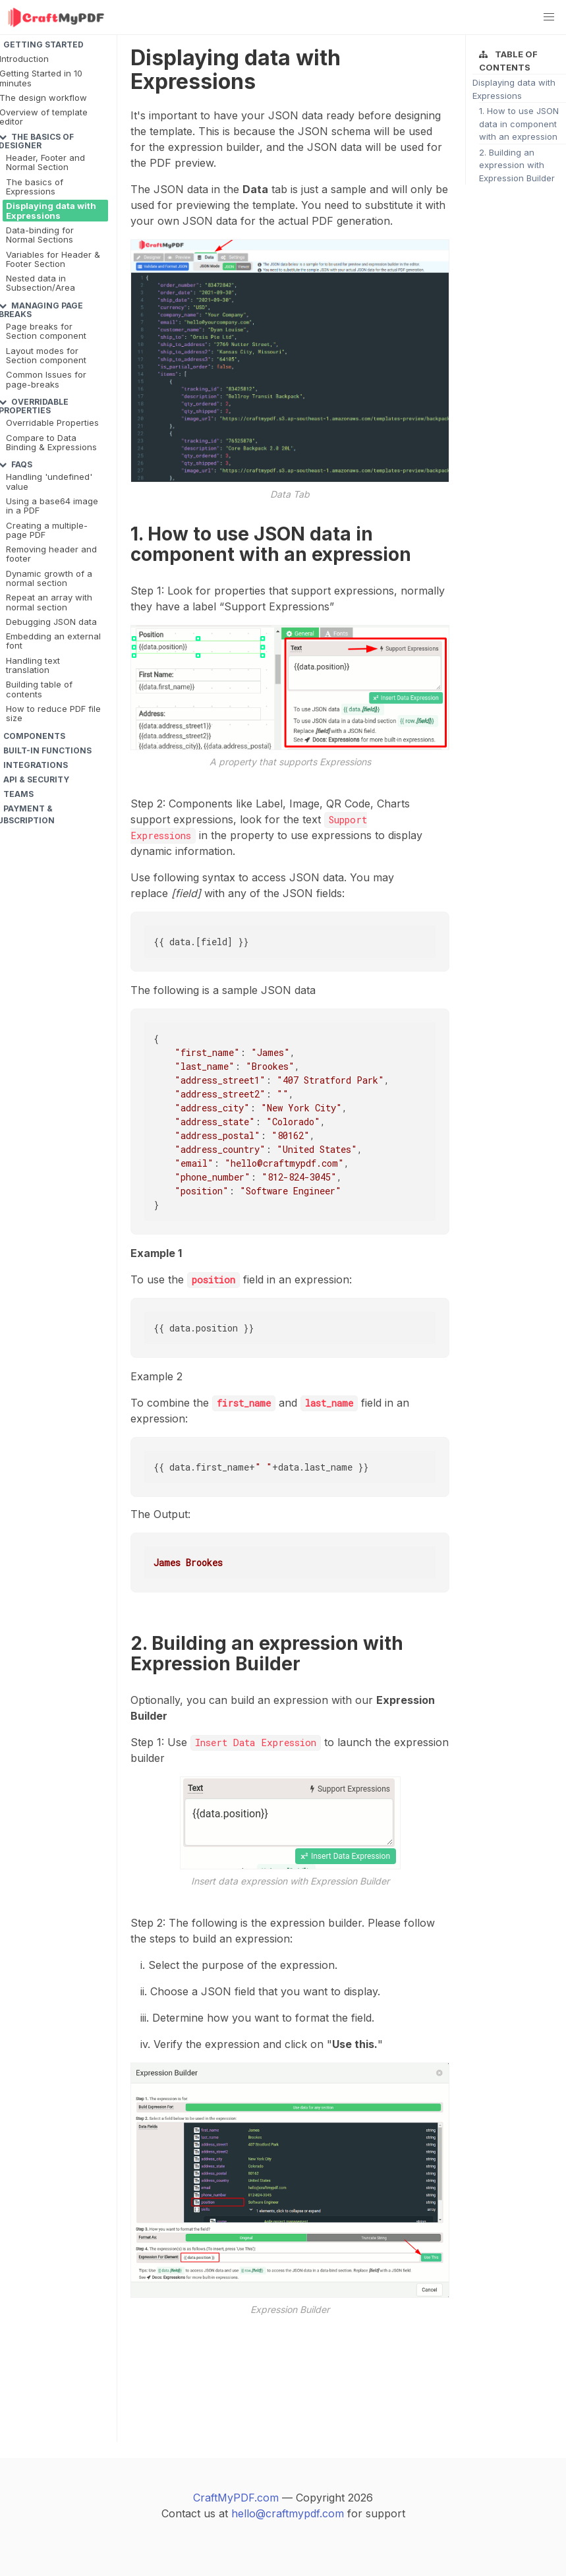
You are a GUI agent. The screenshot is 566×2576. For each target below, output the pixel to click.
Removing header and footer (51, 554)
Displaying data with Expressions (51, 210)
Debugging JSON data (51, 621)
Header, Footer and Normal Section (45, 162)
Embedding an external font (53, 641)
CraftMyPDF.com (236, 2497)
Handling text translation (33, 665)
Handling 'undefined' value (49, 481)
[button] (549, 17)
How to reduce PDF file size (53, 713)
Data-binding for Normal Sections (40, 235)
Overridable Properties (52, 422)
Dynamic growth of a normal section (49, 578)
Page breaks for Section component (46, 331)
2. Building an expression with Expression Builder (517, 165)
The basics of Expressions (34, 186)
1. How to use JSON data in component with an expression (519, 123)
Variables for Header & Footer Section (53, 259)
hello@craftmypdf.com (287, 2513)
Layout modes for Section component (46, 355)
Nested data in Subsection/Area (40, 283)
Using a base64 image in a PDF (52, 505)
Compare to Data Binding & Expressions (51, 442)
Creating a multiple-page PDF (47, 530)
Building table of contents (39, 689)
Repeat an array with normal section (49, 602)
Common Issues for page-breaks (46, 379)
